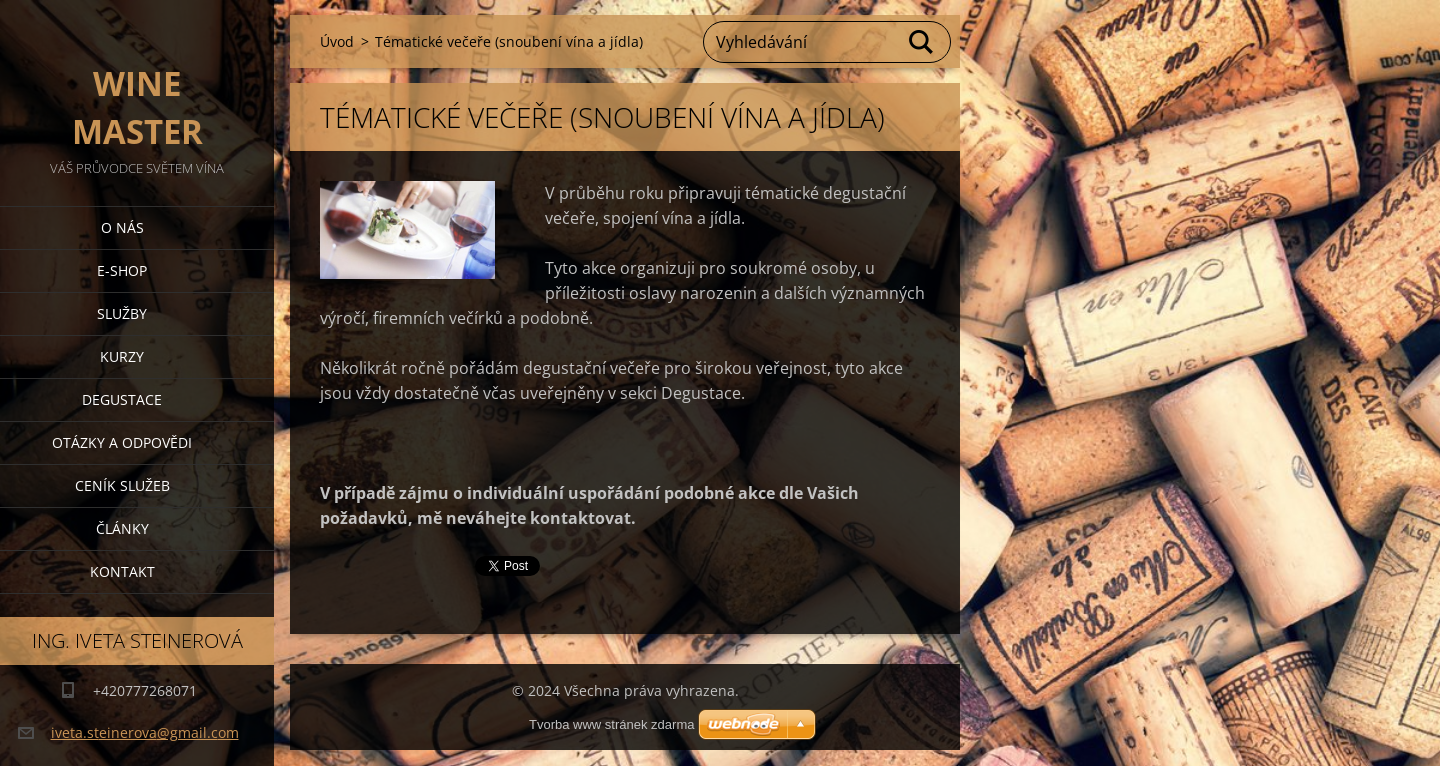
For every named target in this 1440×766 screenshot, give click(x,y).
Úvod (337, 41)
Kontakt (122, 571)
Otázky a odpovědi (122, 442)
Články (122, 528)
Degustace (122, 399)
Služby (122, 313)
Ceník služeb (122, 485)
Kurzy (122, 356)
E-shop (122, 270)
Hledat (922, 42)
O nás (122, 227)
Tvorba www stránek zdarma (611, 724)
